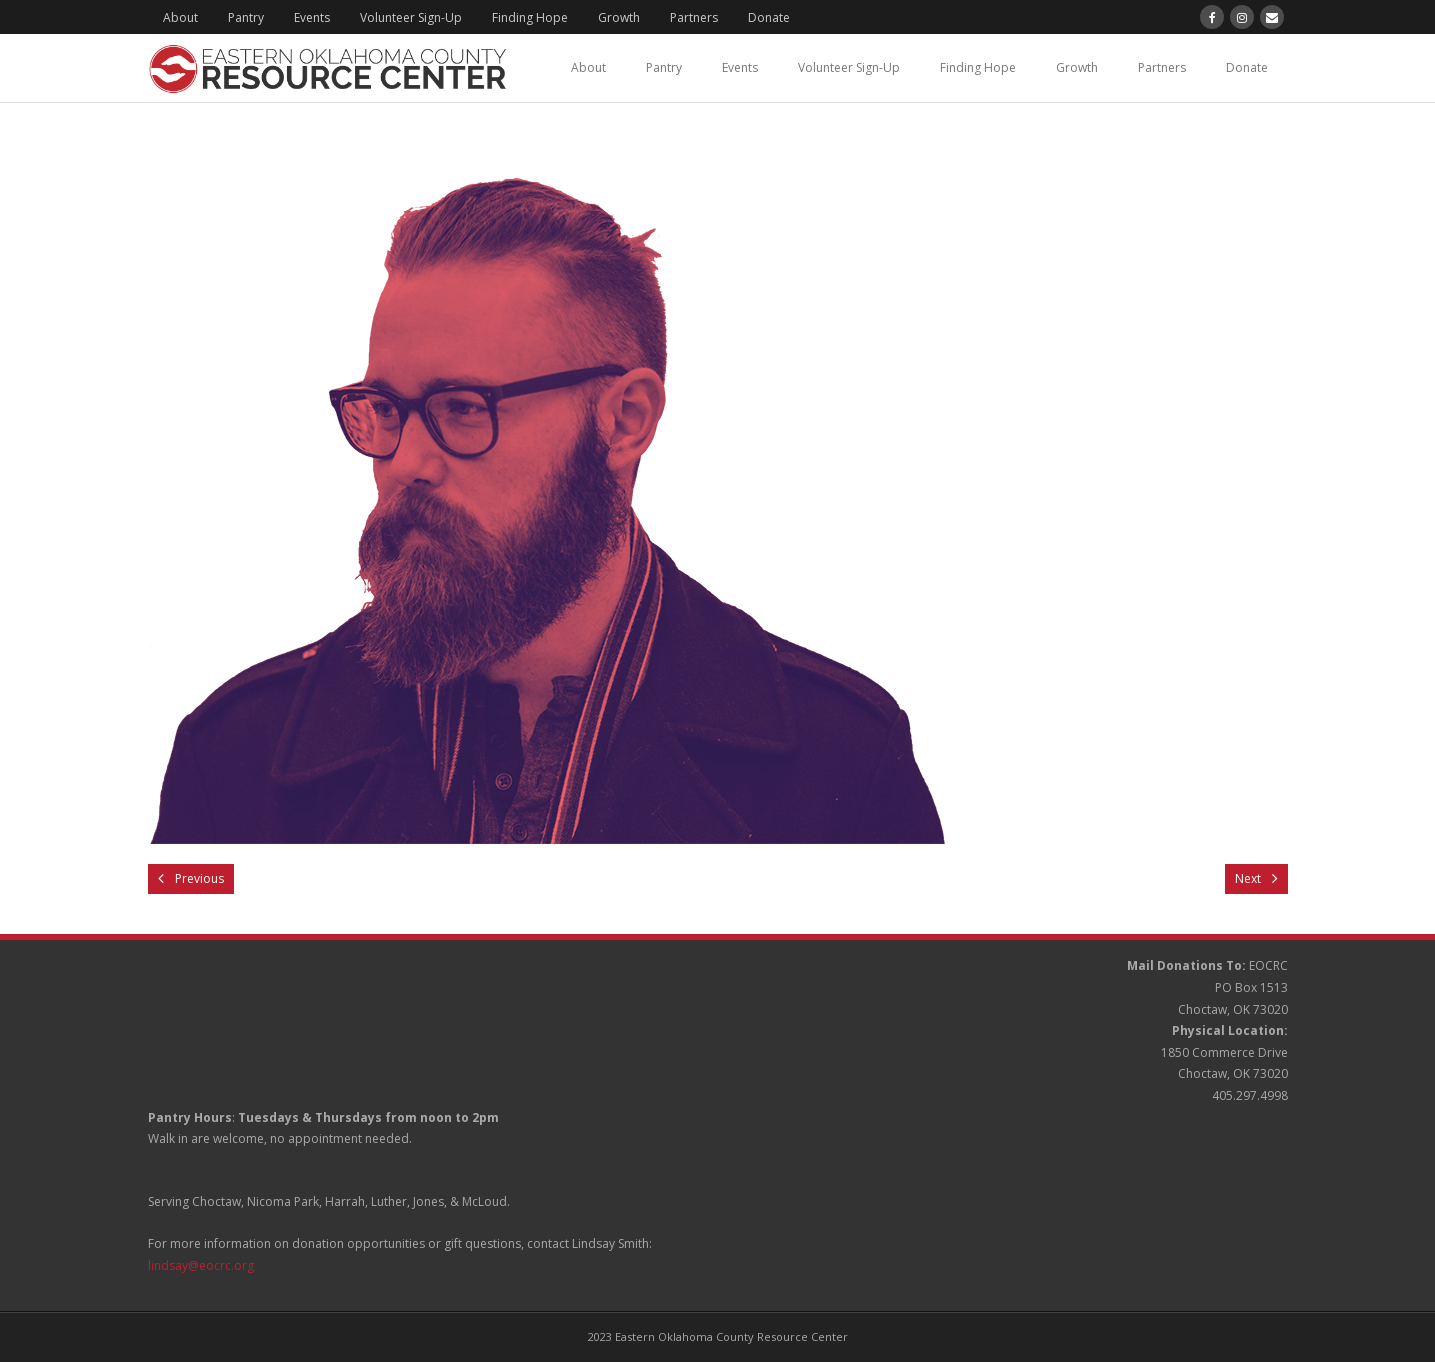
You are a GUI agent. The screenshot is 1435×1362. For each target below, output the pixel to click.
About (180, 17)
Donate (769, 17)
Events (312, 17)
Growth (619, 17)
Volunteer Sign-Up (411, 17)
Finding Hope (530, 17)
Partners (694, 17)
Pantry (246, 17)
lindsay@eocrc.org (201, 1265)
